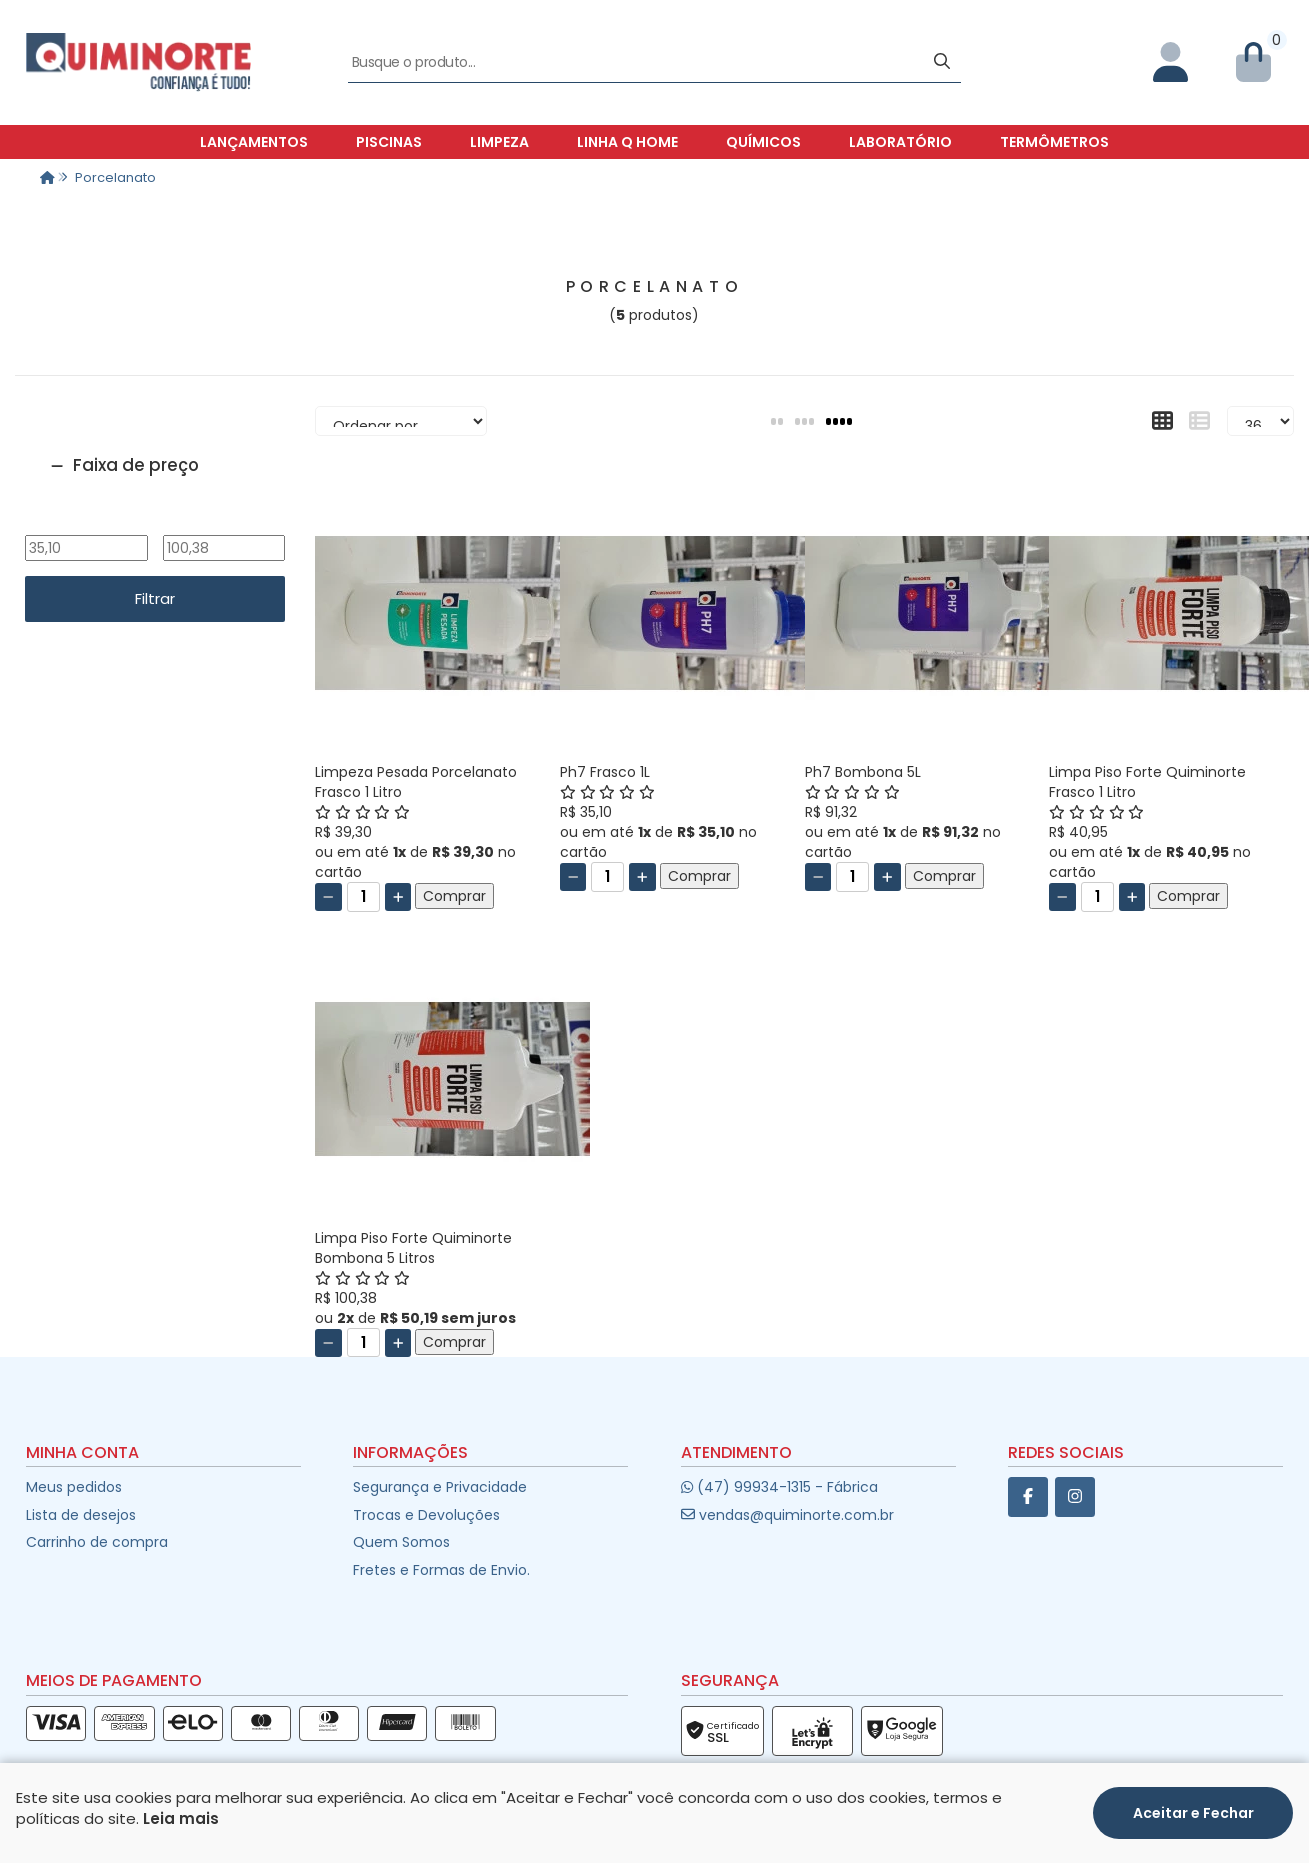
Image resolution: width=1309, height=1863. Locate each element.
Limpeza (499, 142)
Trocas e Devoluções (426, 1515)
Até (223, 522)
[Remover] (328, 897)
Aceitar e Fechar (1193, 1813)
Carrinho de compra (97, 1542)
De (86, 522)
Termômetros (1054, 142)
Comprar (454, 896)
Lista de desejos (81, 1515)
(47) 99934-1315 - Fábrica (779, 1487)
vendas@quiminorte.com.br (787, 1515)
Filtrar (155, 598)
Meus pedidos (74, 1487)
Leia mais (181, 1818)
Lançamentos (254, 142)
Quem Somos (401, 1542)
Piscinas (389, 142)
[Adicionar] (398, 897)
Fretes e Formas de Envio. (441, 1570)
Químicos (763, 142)
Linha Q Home (627, 142)
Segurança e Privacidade (440, 1487)
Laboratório (900, 142)
